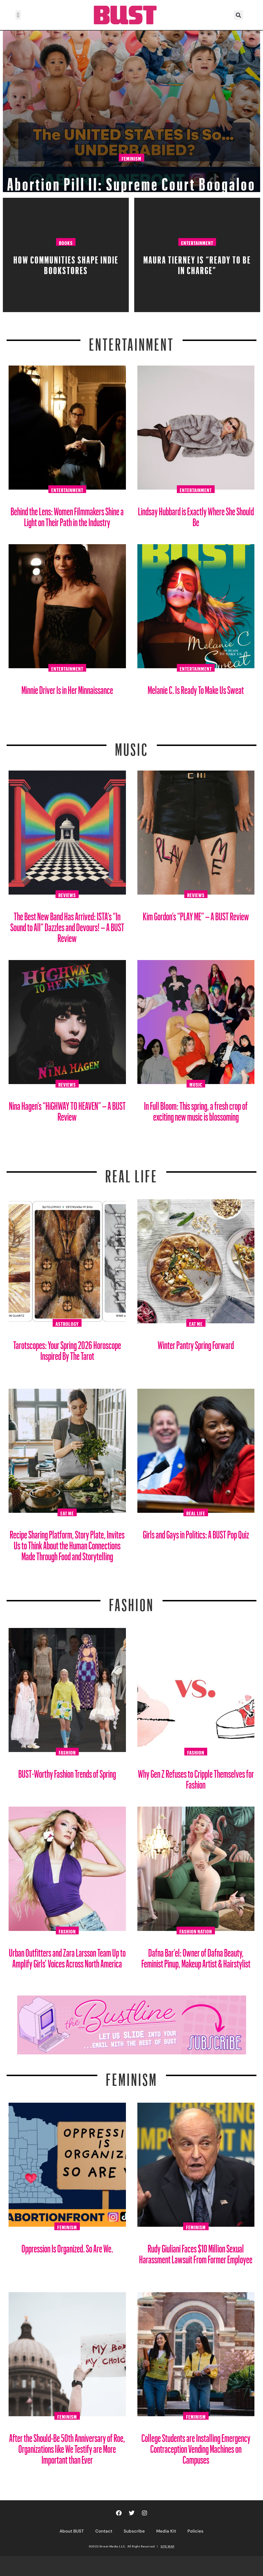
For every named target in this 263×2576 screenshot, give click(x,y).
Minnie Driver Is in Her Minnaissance (67, 688)
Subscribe (134, 2531)
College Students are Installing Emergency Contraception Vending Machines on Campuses (195, 2447)
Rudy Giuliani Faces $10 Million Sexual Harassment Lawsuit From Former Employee (195, 2251)
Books (66, 242)
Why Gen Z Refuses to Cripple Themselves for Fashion (196, 1777)
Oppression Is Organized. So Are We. (67, 2246)
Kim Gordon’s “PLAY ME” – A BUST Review (196, 914)
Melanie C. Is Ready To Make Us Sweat (196, 688)
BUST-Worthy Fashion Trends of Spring (67, 1771)
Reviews (67, 894)
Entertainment (197, 242)
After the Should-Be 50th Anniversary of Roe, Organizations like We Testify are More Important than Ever (67, 2447)
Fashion (131, 1601)
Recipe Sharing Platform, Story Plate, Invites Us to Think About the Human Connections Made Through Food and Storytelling (67, 1543)
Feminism (131, 137)
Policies (195, 2531)
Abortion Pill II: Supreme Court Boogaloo (131, 169)
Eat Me (196, 1323)
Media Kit (166, 2531)
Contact (103, 2531)
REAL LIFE (131, 1173)
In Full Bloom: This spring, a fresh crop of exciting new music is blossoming (196, 1109)
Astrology (67, 1323)
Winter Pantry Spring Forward (196, 1343)
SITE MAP (167, 2546)
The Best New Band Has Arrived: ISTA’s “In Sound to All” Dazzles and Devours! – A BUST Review (67, 925)
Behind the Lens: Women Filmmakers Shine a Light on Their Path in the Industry (67, 514)
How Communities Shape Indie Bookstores (65, 263)
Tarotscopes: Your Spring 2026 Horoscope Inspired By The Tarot (67, 1348)
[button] (18, 15)
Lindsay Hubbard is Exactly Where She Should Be (196, 514)
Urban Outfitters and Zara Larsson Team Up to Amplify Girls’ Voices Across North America (67, 1956)
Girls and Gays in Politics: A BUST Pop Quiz (196, 1532)
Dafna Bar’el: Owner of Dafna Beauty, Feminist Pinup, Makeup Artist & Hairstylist (195, 1956)
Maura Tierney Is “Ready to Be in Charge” (197, 263)
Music (131, 746)
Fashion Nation (195, 1931)
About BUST (72, 2531)
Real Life (195, 1513)
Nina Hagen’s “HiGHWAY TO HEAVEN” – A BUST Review (67, 1109)
